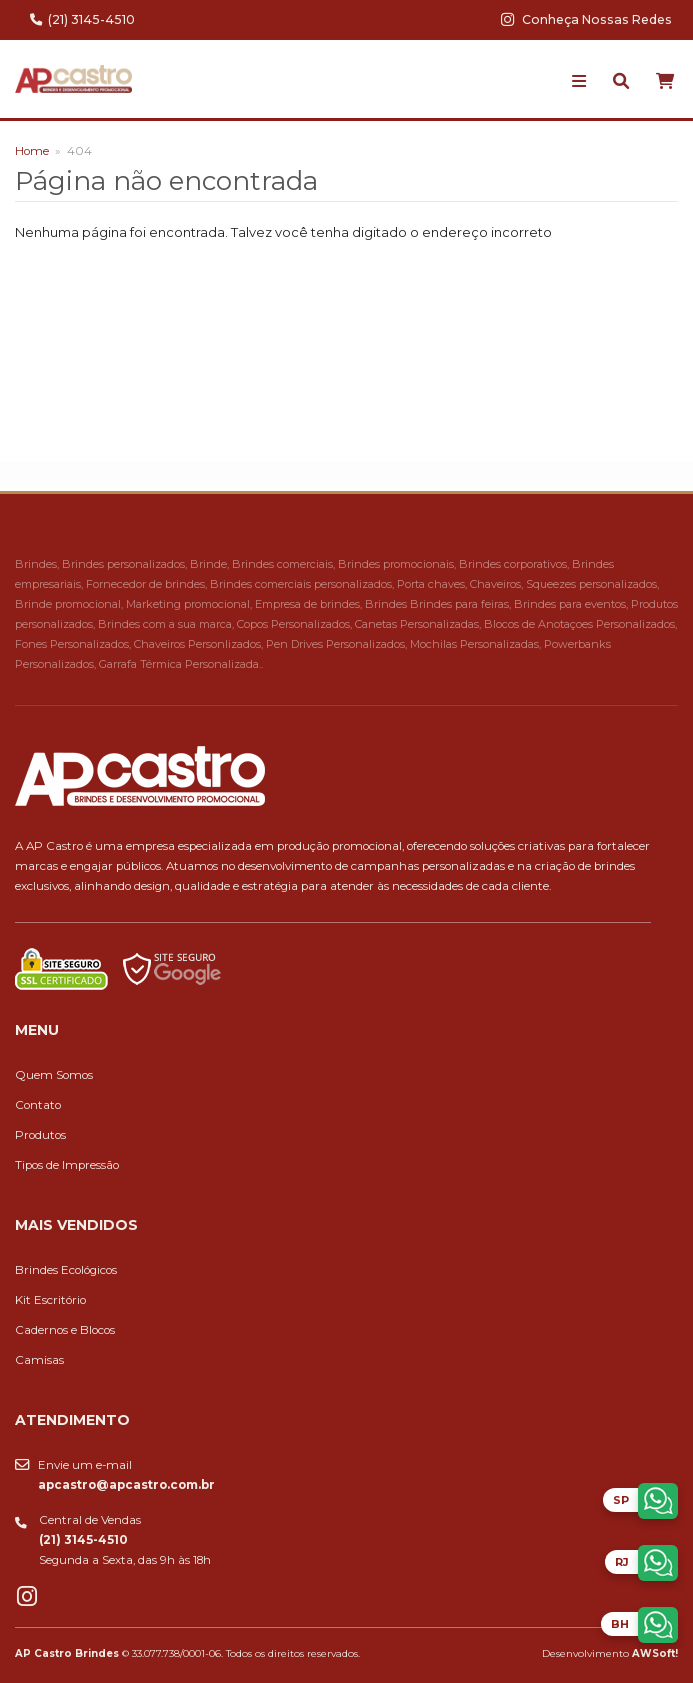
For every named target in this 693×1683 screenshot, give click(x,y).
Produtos (40, 1135)
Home (32, 151)
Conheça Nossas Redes (586, 19)
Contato (38, 1105)
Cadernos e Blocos (65, 1330)
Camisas (39, 1360)
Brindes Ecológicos (66, 1270)
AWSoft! (655, 1653)
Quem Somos (54, 1075)
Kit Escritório (50, 1300)
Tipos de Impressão (67, 1165)
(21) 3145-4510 (82, 19)
